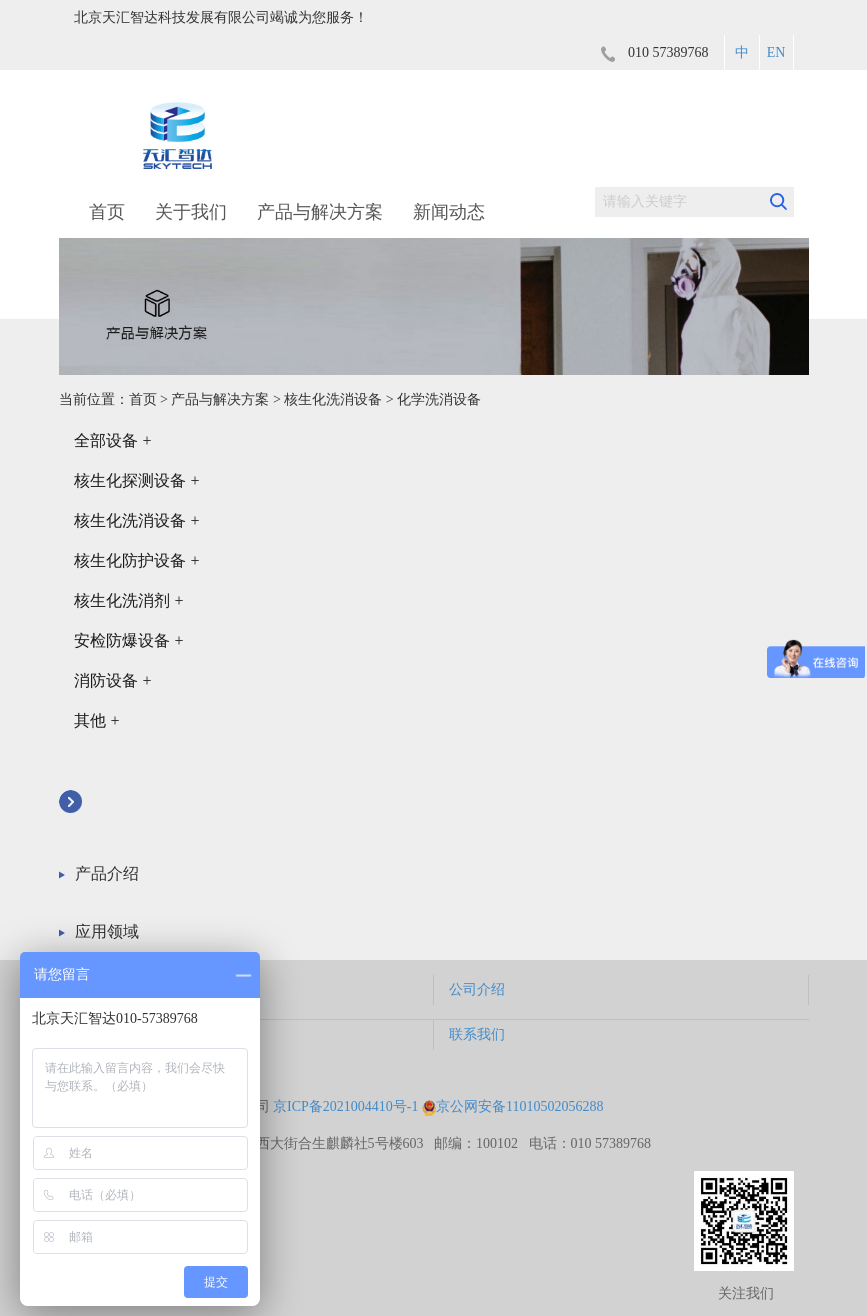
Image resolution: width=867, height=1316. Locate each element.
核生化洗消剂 (129, 600)
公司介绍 (477, 989)
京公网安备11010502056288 (512, 1106)
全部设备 (113, 440)
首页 (107, 212)
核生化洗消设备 (333, 399)
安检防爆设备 (129, 640)
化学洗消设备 (439, 399)
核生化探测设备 (137, 480)
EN (776, 52)
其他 (97, 720)
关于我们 (191, 212)
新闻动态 (449, 212)
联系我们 (477, 1034)
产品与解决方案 (320, 212)
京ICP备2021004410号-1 (345, 1106)
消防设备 (113, 680)
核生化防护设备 (137, 560)
